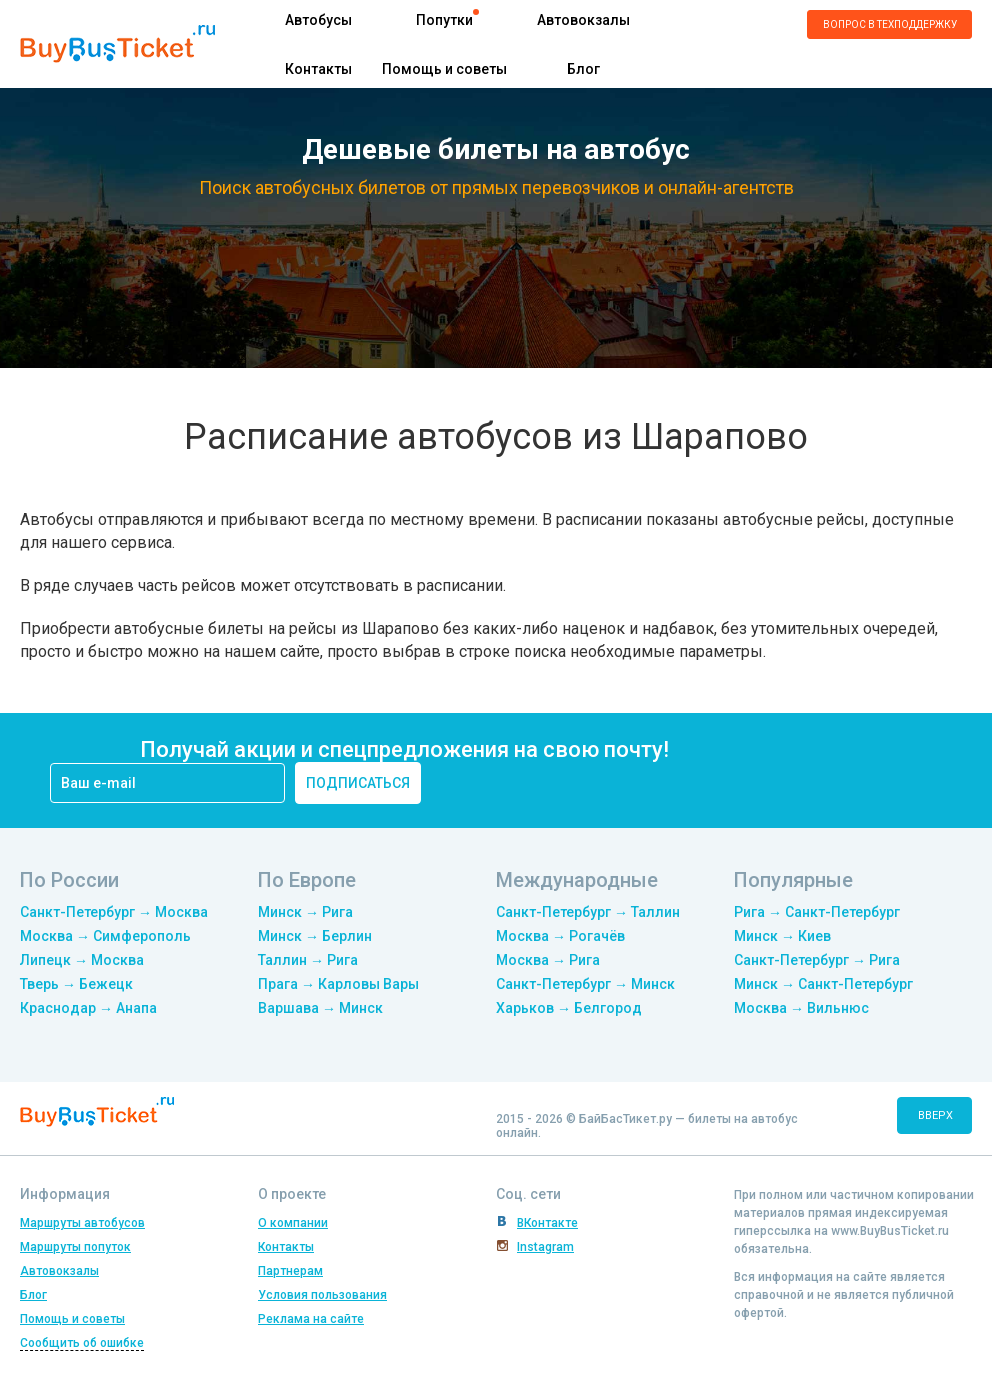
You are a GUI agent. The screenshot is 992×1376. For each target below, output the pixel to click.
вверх (935, 1115)
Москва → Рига (548, 960)
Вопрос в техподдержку (890, 24)
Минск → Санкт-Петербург (823, 984)
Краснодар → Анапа (88, 1008)
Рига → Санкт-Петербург (817, 912)
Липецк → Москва (82, 960)
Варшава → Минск (320, 1008)
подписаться (358, 783)
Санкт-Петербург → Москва (114, 912)
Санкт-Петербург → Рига (817, 960)
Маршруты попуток (75, 1247)
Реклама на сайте (311, 1319)
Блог (583, 69)
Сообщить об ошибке (82, 1343)
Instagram (545, 1247)
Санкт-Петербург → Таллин (588, 912)
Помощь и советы (444, 69)
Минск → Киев (782, 936)
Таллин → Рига (308, 960)
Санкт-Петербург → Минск (585, 984)
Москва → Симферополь (105, 936)
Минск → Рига (305, 912)
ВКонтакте (547, 1223)
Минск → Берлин (315, 936)
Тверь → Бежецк (76, 984)
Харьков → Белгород (569, 1008)
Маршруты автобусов (82, 1223)
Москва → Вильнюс (801, 1008)
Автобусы (318, 20)
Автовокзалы (583, 20)
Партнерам (290, 1271)
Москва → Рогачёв (560, 936)
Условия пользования (322, 1295)
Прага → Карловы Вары (338, 984)
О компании (293, 1223)
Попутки (444, 20)
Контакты (318, 69)
